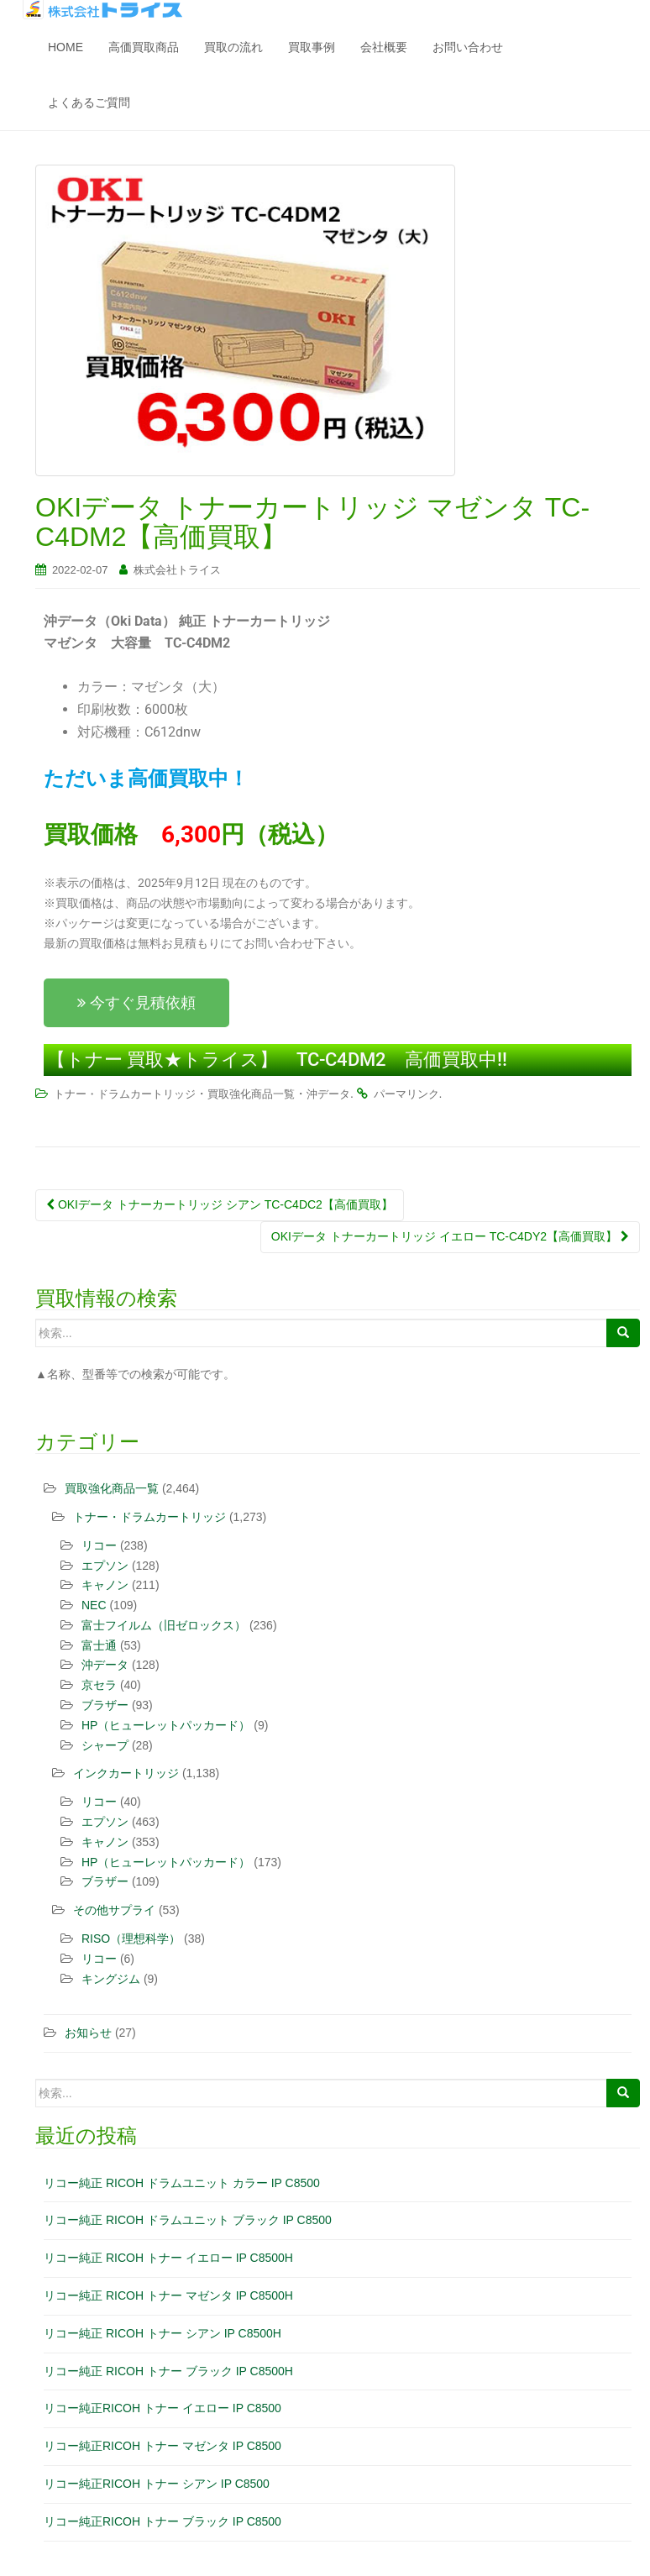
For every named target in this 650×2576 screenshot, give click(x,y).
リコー (99, 1545)
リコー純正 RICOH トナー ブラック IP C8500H (168, 2371)
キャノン (104, 1585)
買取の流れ (233, 47)
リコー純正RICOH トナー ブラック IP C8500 (162, 2521)
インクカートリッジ (126, 1773)
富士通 (99, 1645)
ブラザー (104, 1705)
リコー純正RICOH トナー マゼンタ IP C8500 (162, 2446)
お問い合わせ (467, 47)
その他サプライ (114, 1910)
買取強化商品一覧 (251, 1094)
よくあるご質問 (89, 102)
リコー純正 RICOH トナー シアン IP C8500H (162, 2333)
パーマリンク (406, 1094)
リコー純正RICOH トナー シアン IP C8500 (157, 2483)
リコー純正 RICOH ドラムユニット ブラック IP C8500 (188, 2220)
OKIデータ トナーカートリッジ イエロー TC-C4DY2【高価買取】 (450, 1236)
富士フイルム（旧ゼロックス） (163, 1625)
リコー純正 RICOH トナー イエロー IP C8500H (168, 2257)
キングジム (110, 1979)
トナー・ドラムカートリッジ (125, 1094)
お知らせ (88, 2032)
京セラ (99, 1685)
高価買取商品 (143, 47)
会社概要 (383, 47)
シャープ (104, 1745)
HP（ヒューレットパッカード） (165, 1725)
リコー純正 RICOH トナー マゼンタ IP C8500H (168, 2295)
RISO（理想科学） (131, 1938)
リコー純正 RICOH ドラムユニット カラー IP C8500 (182, 2183)
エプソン (104, 1565)
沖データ (328, 1094)
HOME (65, 47)
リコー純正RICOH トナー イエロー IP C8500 (162, 2408)
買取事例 (311, 47)
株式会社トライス (177, 570)
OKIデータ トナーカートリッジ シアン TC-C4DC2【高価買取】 (219, 1204)
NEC (94, 1605)
